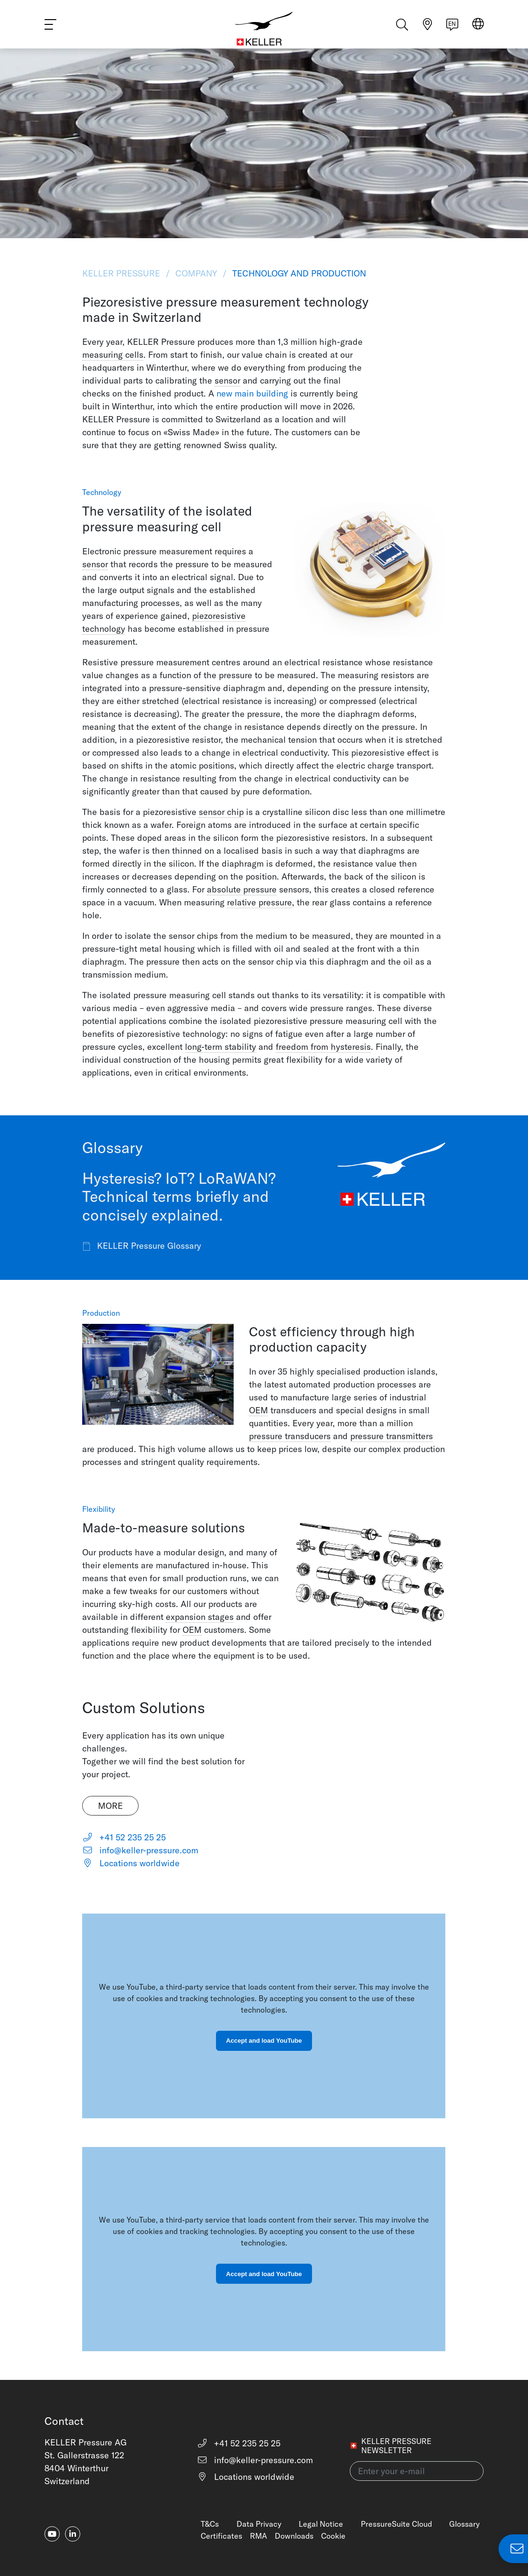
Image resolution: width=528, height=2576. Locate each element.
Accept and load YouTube (264, 2040)
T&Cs (210, 2524)
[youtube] (52, 2534)
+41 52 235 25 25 (124, 1837)
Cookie (333, 2536)
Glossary (464, 2524)
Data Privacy (259, 2524)
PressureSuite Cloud (396, 2524)
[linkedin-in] (72, 2534)
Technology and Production (298, 273)
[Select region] (478, 29)
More (110, 1805)
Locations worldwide (131, 1863)
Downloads (294, 2536)
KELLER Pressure (122, 273)
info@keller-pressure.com (140, 1850)
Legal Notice (321, 2524)
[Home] (264, 29)
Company (196, 273)
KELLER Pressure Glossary (141, 1245)
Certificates (221, 2536)
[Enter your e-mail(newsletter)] (417, 2471)
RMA (258, 2536)
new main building (252, 393)
